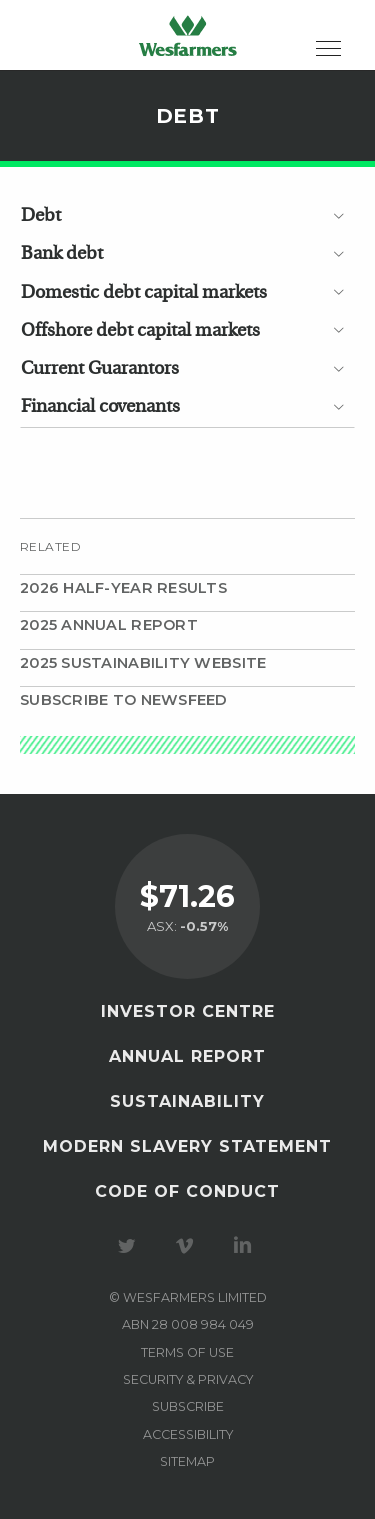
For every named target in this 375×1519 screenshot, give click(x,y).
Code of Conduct (187, 1191)
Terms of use (187, 1352)
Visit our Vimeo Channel (188, 1246)
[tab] (187, 216)
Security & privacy (188, 1379)
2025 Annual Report (109, 625)
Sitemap (187, 1461)
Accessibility (188, 1434)
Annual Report (187, 1056)
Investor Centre (188, 1011)
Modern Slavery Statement (187, 1146)
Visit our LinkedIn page (246, 1246)
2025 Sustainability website (143, 663)
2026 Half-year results (123, 588)
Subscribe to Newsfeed (124, 700)
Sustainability (187, 1101)
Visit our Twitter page (130, 1246)
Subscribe (188, 1406)
